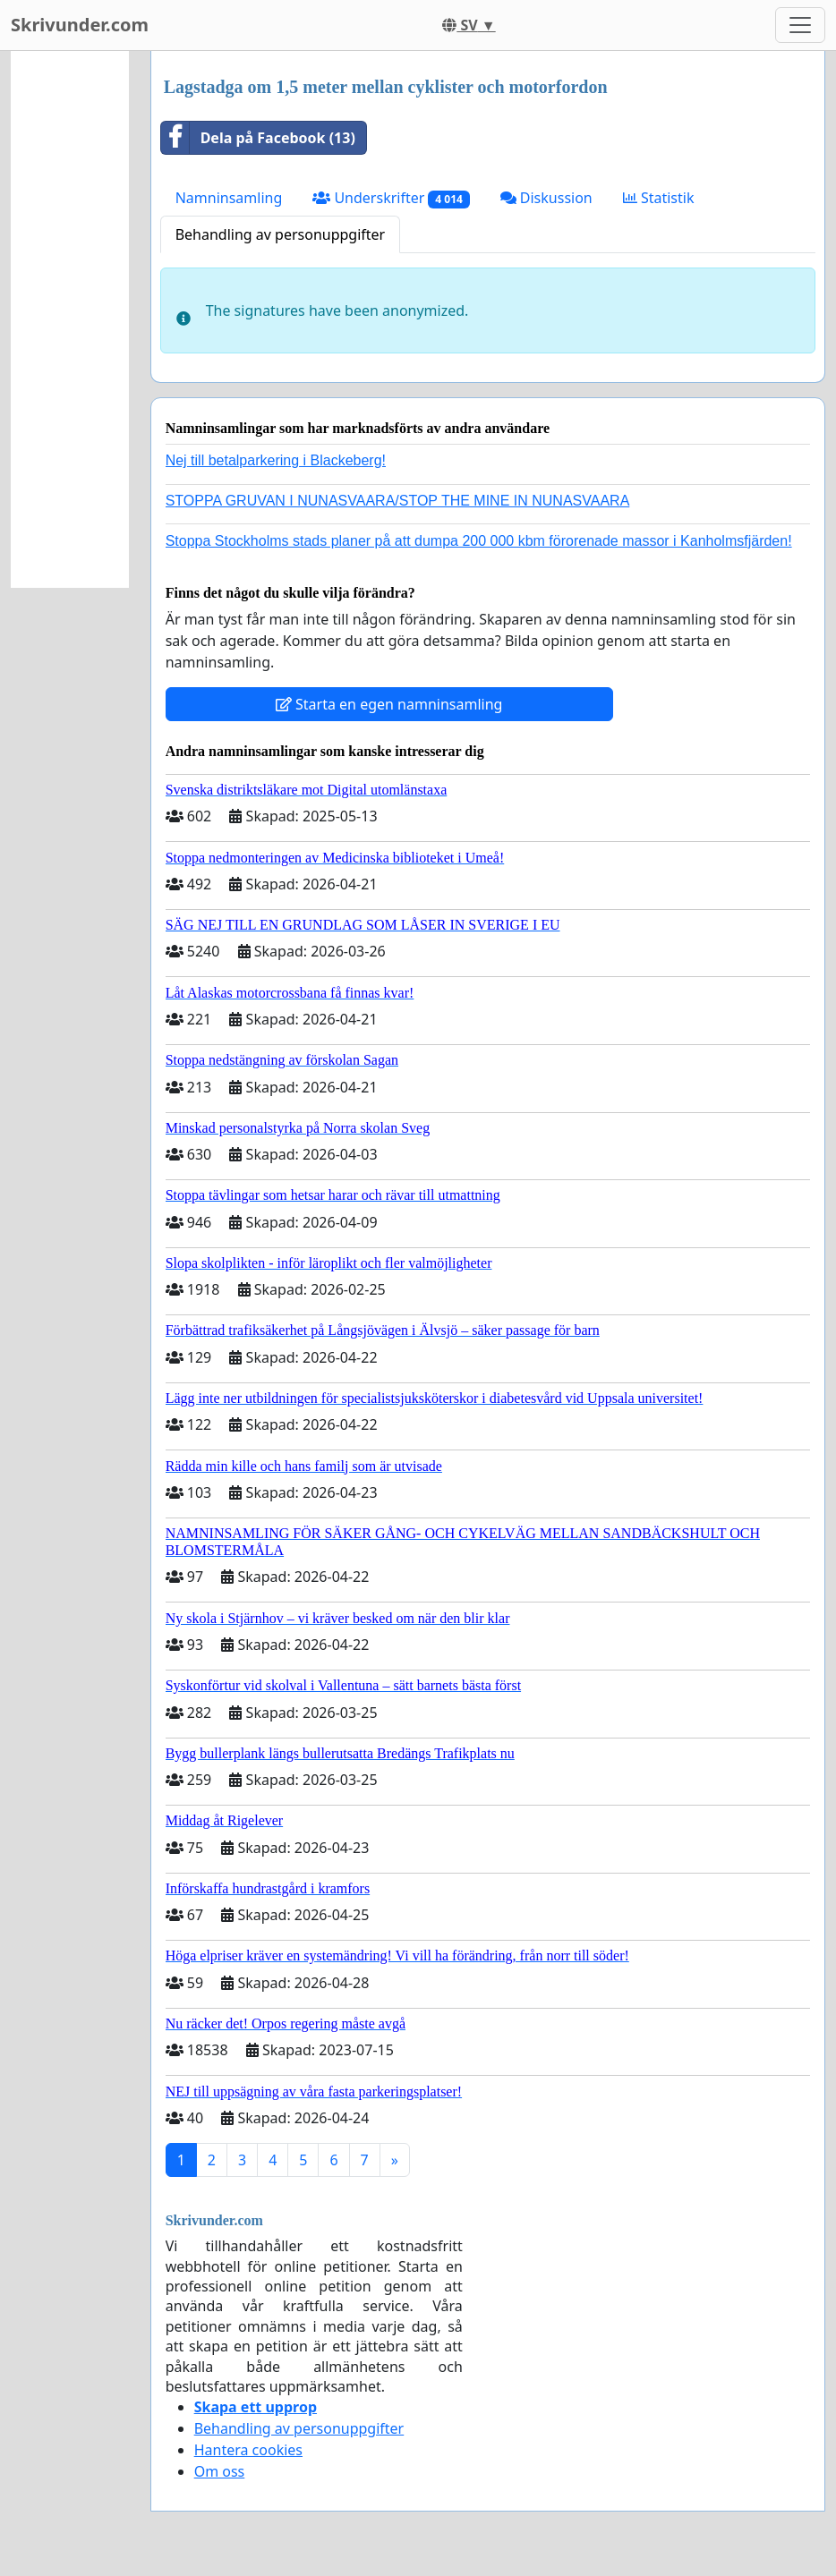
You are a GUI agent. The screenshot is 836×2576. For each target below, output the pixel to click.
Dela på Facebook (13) (258, 138)
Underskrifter (390, 198)
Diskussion (546, 198)
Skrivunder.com (80, 25)
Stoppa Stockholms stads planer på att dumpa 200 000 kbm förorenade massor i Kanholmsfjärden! (479, 540)
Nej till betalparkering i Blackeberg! (276, 460)
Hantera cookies (248, 2450)
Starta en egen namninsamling (389, 704)
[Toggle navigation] (800, 25)
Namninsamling (229, 198)
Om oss (219, 2471)
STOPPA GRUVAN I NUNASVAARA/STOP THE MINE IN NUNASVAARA (398, 500)
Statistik (659, 198)
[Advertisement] (70, 319)
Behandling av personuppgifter (280, 234)
